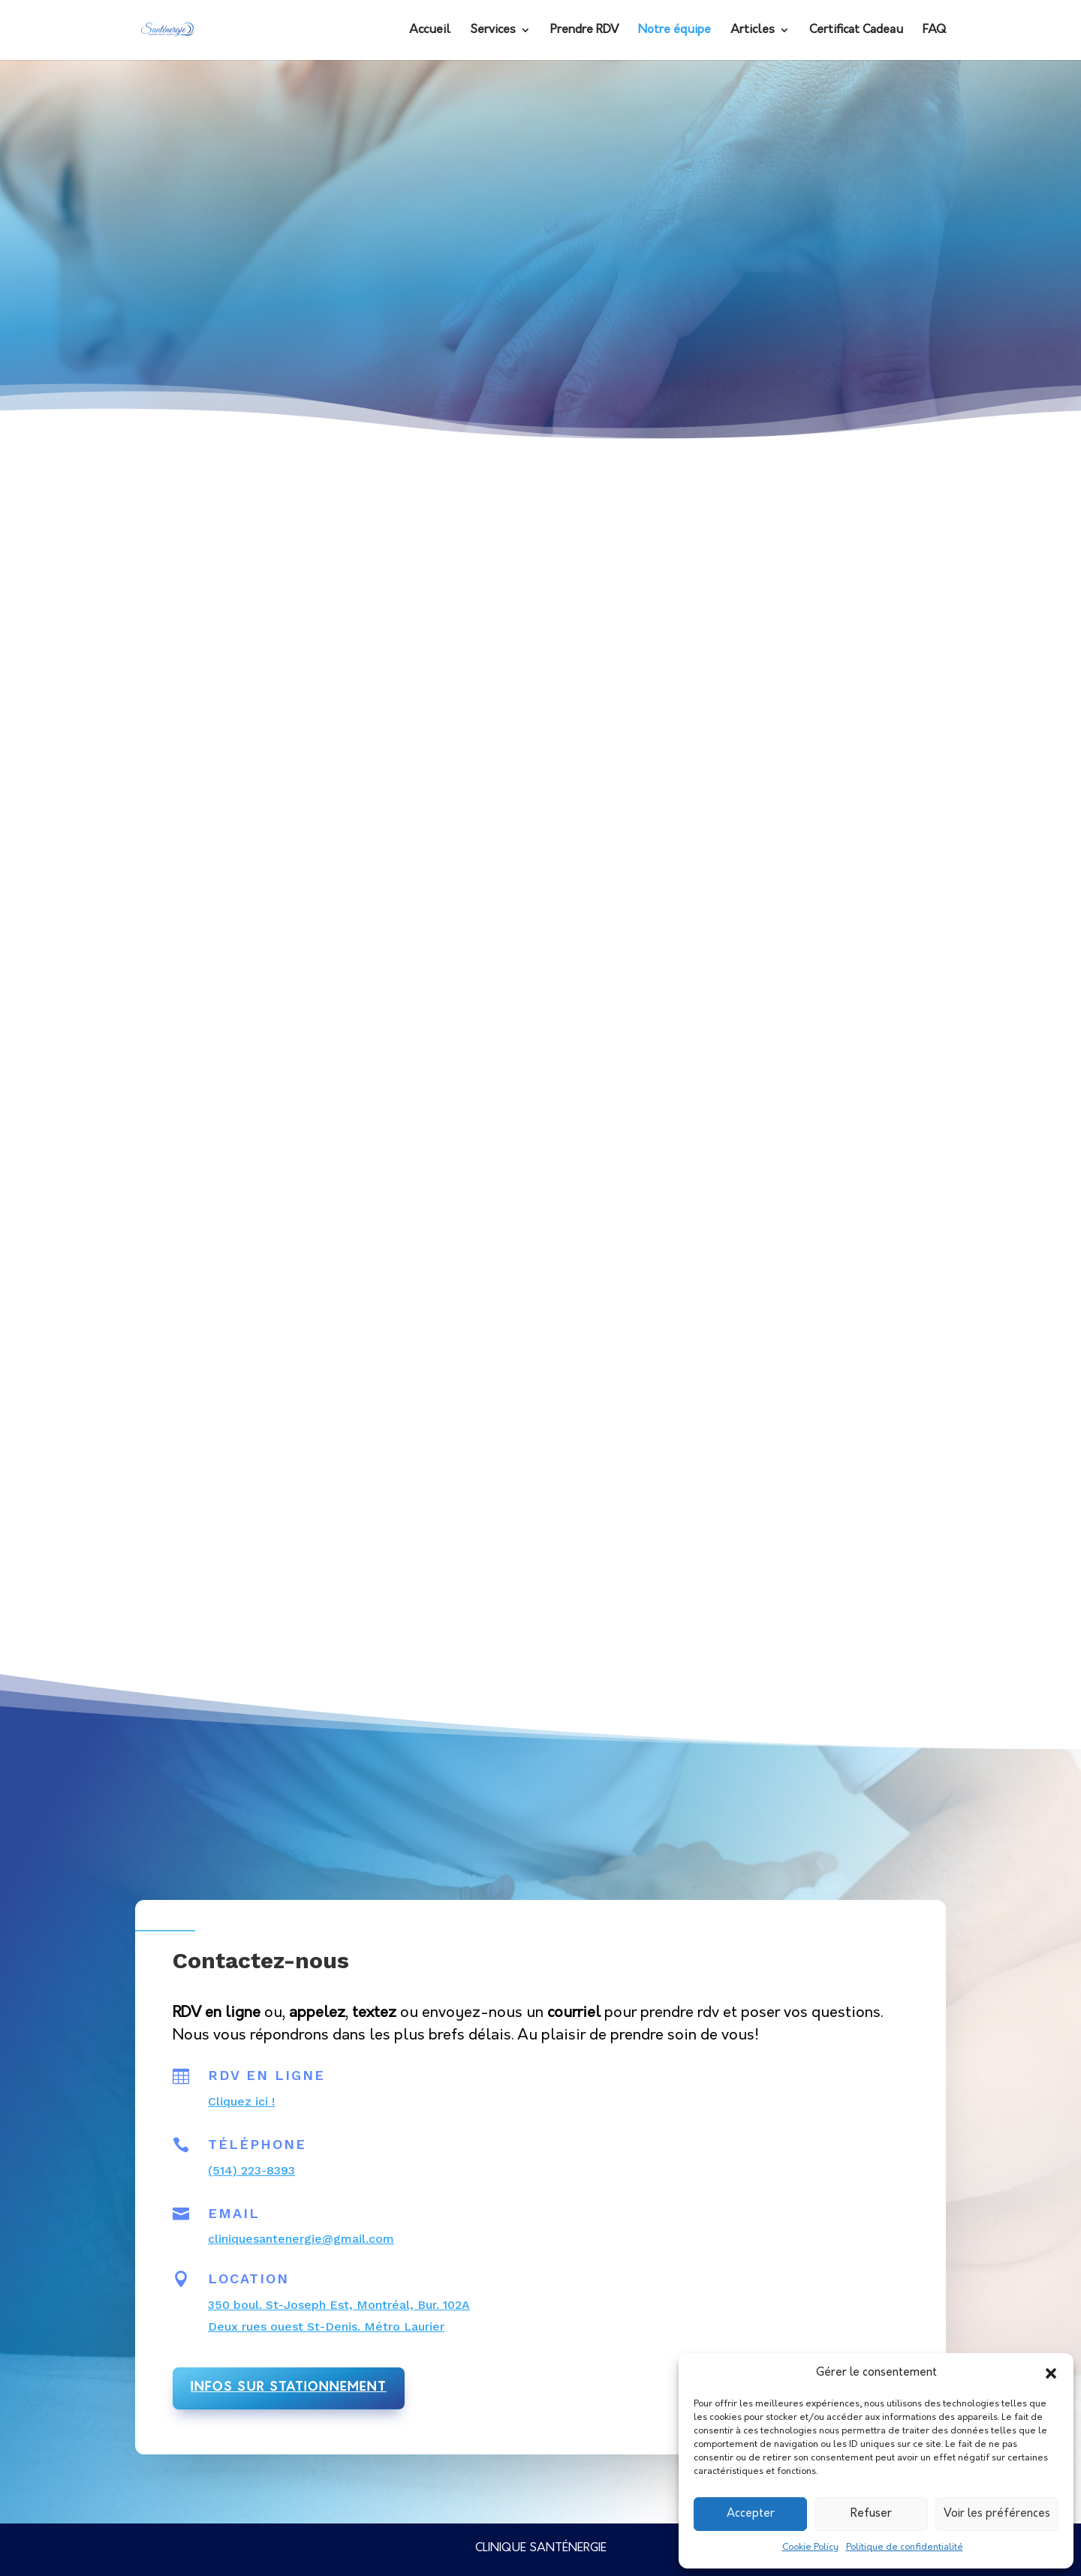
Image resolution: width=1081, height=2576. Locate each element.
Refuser (871, 2514)
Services (493, 30)
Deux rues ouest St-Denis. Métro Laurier (326, 2326)
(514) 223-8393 (251, 2170)
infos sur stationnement (289, 2388)
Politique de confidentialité (904, 2547)
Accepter (751, 2514)
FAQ (934, 30)
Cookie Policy (810, 2547)
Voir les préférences (997, 2514)
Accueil (429, 30)
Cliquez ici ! (241, 2101)
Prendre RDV (584, 30)
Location (248, 2278)
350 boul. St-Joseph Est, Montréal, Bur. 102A (339, 2305)
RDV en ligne (266, 2075)
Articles (752, 30)
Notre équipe (674, 30)
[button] (1050, 2373)
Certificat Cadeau (856, 30)
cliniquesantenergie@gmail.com (301, 2239)
